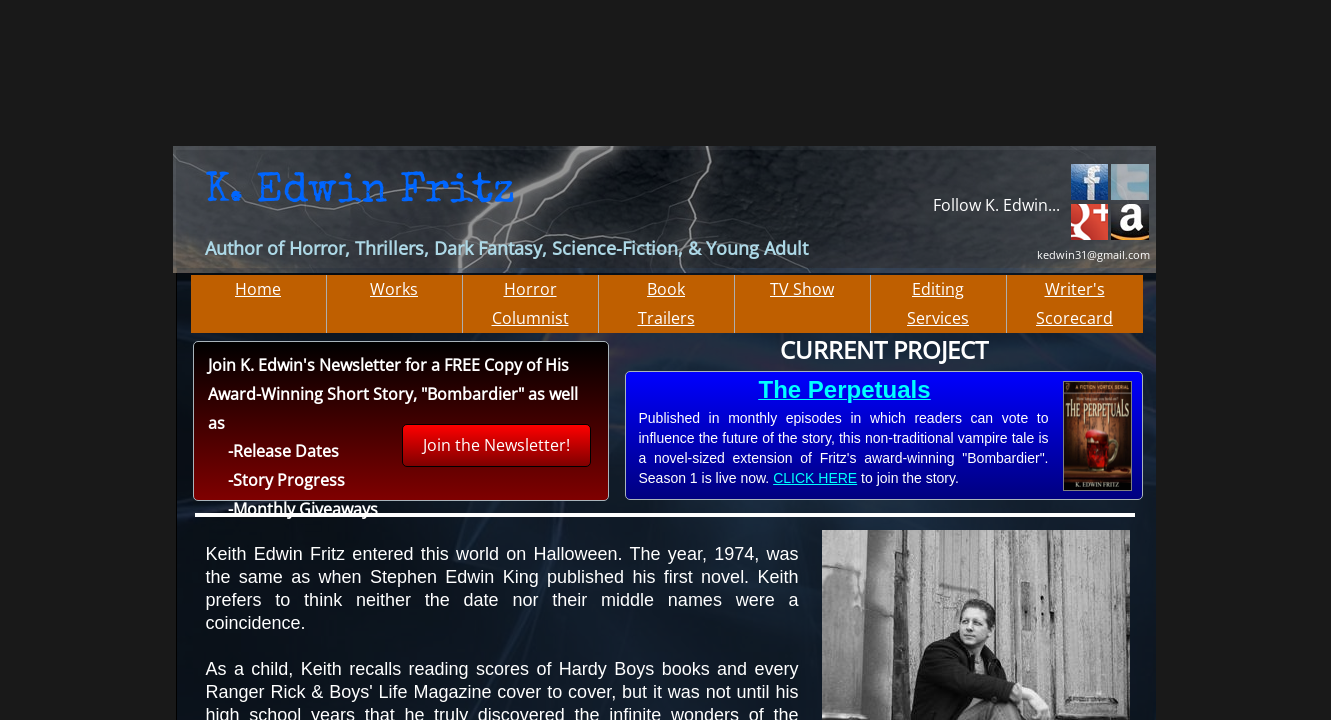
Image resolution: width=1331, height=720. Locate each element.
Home (258, 289)
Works (394, 289)
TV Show (802, 289)
